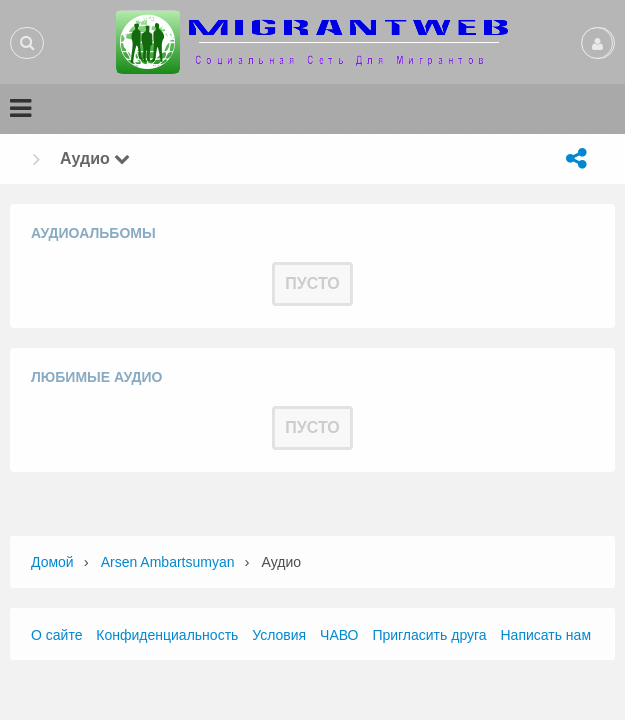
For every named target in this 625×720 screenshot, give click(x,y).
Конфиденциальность (167, 635)
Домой (52, 562)
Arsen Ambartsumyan (168, 562)
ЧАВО (339, 635)
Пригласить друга (429, 635)
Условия (279, 635)
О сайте (56, 635)
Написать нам (546, 635)
